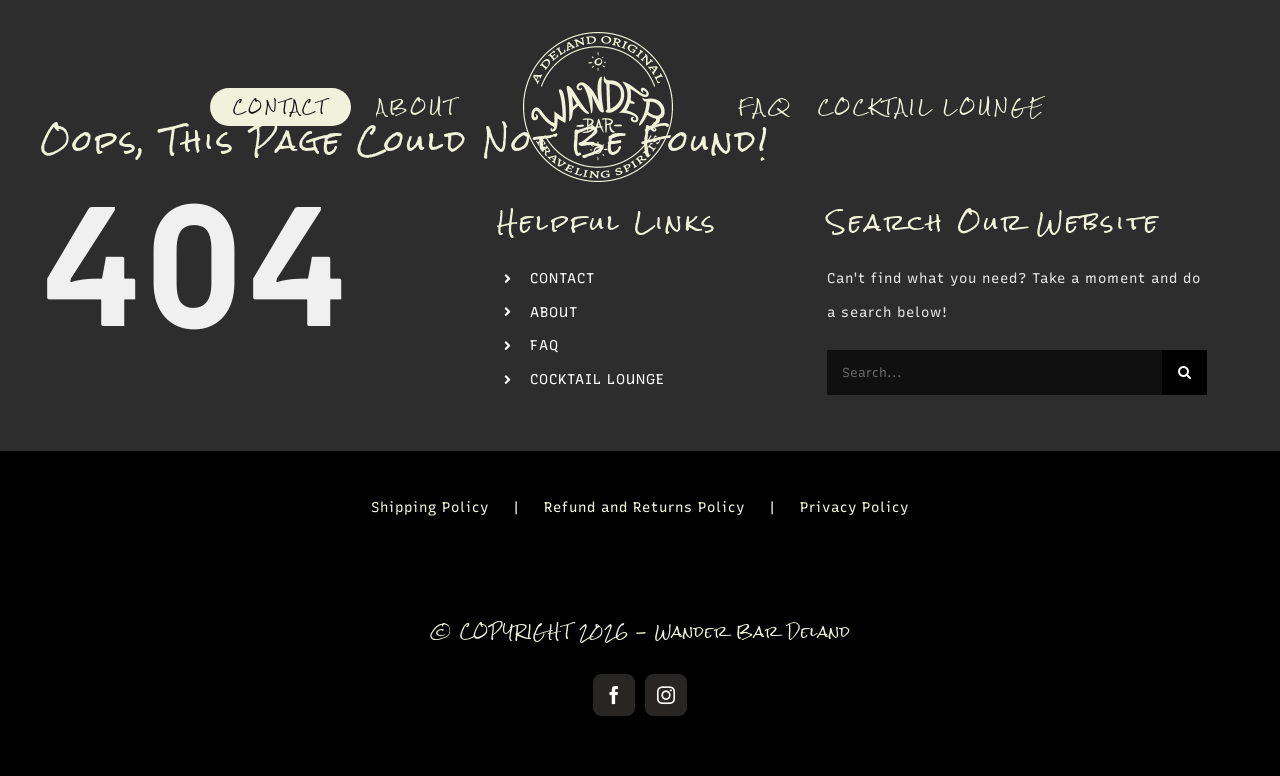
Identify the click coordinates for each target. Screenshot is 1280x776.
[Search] (1184, 372)
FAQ (544, 345)
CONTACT (562, 278)
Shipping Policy (430, 507)
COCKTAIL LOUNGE (597, 379)
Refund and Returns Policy (644, 507)
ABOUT (554, 312)
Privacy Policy (854, 507)
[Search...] (994, 372)
